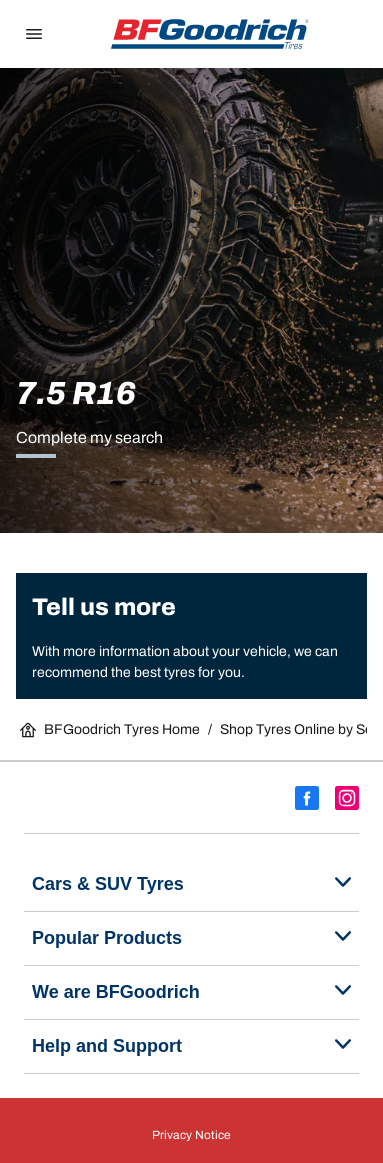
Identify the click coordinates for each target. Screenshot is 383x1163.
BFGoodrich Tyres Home (110, 730)
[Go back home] (210, 34)
